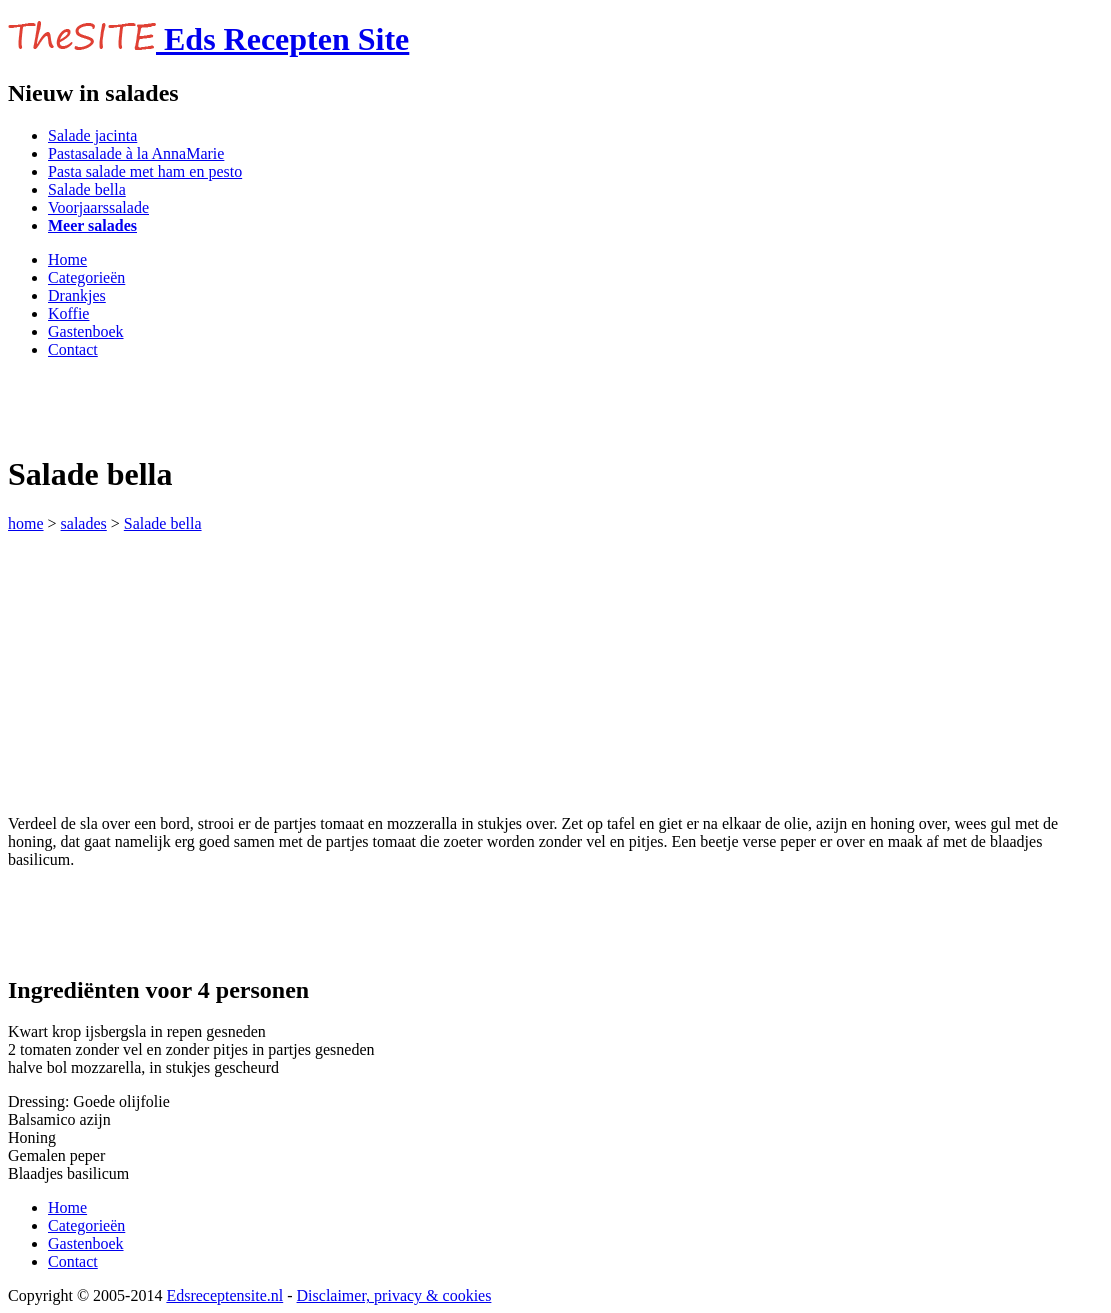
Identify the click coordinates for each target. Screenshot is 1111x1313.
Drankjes (77, 295)
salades (84, 523)
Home (67, 259)
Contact (73, 349)
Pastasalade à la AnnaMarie (136, 153)
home (26, 523)
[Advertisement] (242, 405)
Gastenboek (86, 331)
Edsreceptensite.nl (224, 1295)
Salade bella (87, 189)
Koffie (68, 313)
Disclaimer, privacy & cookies (394, 1295)
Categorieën (86, 277)
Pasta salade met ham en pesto (145, 171)
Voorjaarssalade (98, 207)
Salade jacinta (92, 135)
